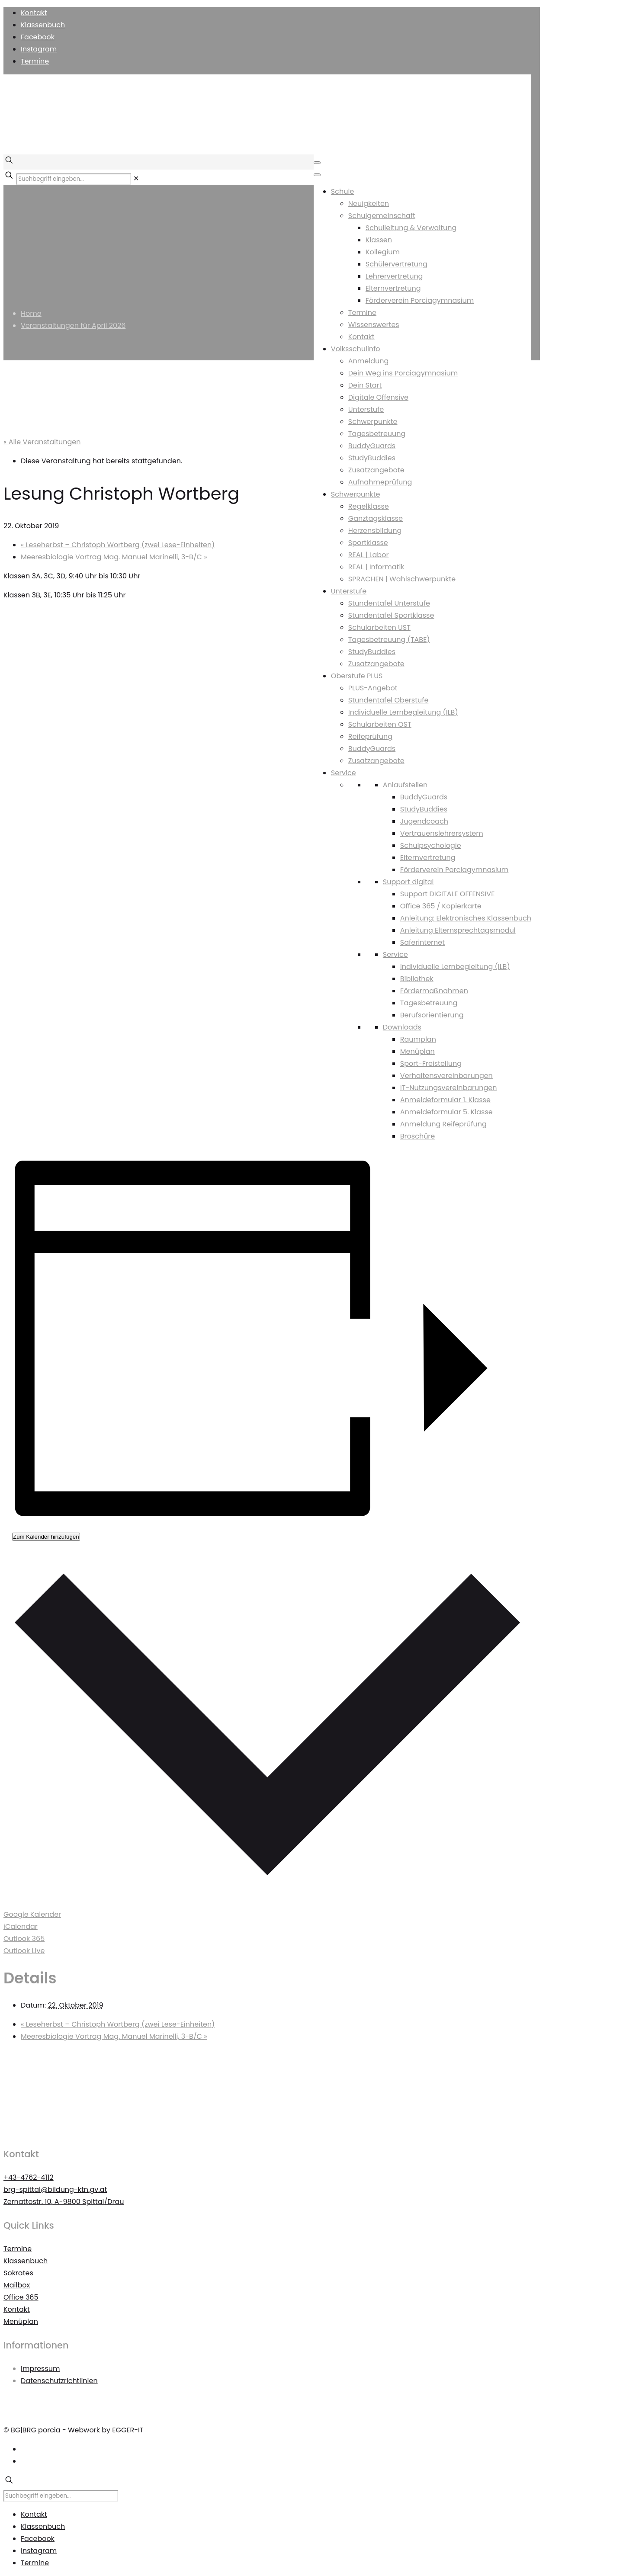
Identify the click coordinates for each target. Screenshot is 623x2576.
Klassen (379, 240)
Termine (35, 61)
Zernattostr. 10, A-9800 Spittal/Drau (63, 2202)
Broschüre (417, 1136)
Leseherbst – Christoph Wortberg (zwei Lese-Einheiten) (118, 545)
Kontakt (34, 13)
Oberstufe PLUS (357, 676)
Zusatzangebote (376, 470)
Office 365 (21, 2297)
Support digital (408, 882)
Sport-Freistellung (431, 1063)
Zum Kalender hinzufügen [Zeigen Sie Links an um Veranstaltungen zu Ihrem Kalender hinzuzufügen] (46, 1536)
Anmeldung (368, 361)
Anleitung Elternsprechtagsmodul (458, 930)
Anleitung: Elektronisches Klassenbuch (465, 918)
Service (343, 773)
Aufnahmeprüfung (380, 482)
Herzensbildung (375, 531)
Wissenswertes (373, 325)
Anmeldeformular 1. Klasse (445, 1100)
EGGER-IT (127, 2430)
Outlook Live (24, 1951)
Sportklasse (368, 543)
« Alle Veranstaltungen (41, 442)
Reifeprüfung (370, 736)
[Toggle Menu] (317, 162)
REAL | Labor (368, 555)
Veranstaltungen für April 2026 (73, 325)
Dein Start (365, 385)
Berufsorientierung (432, 1015)
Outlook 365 (24, 1939)
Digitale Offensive (378, 397)
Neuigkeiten (368, 204)
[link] (136, 178)
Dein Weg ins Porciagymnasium (403, 373)
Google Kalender (32, 1914)
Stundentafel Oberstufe (388, 700)
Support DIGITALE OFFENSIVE (447, 894)
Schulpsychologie (430, 845)
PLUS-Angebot (373, 688)
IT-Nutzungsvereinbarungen (448, 1088)
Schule (342, 191)
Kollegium (383, 252)
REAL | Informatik (376, 567)
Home (31, 313)
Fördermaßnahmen (434, 991)
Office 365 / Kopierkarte (441, 906)
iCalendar (20, 1926)
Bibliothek (417, 979)
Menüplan (417, 1051)
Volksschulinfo (355, 349)
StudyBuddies (371, 458)
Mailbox (16, 2285)
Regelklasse (368, 506)
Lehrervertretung (394, 276)
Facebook (38, 37)
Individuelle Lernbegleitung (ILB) (403, 712)
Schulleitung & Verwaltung (411, 228)
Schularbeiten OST (379, 724)
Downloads (402, 1027)
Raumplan (418, 1039)
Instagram (39, 49)
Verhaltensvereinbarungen (446, 1076)
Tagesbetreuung (377, 434)
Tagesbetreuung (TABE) (389, 640)
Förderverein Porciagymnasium (420, 300)
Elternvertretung (393, 288)
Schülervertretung (396, 264)
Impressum (40, 2369)
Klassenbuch (43, 25)
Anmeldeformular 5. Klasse (446, 1112)
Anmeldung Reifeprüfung (443, 1124)
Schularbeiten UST (379, 627)
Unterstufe (366, 409)
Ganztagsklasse (375, 518)
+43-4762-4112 (28, 2177)
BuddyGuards (371, 446)
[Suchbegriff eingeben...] (73, 179)
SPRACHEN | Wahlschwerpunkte (402, 579)
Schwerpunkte (373, 422)
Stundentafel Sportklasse (391, 615)
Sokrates (18, 2273)
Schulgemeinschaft (381, 216)
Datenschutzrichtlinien (59, 2381)
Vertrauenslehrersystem (441, 833)
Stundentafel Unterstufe (389, 603)
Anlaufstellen (405, 785)
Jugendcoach (424, 821)
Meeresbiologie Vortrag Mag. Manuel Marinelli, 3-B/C (114, 557)
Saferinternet (422, 942)
